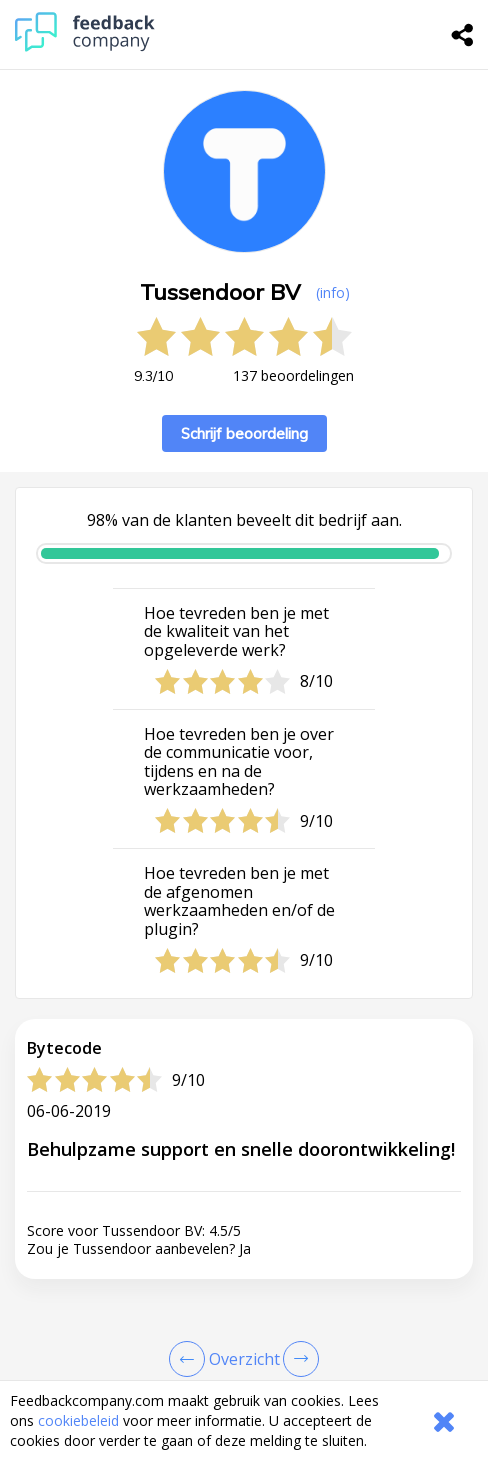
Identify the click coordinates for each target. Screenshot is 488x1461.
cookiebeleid (78, 1420)
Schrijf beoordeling (244, 433)
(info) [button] (333, 292)
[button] (244, 1366)
